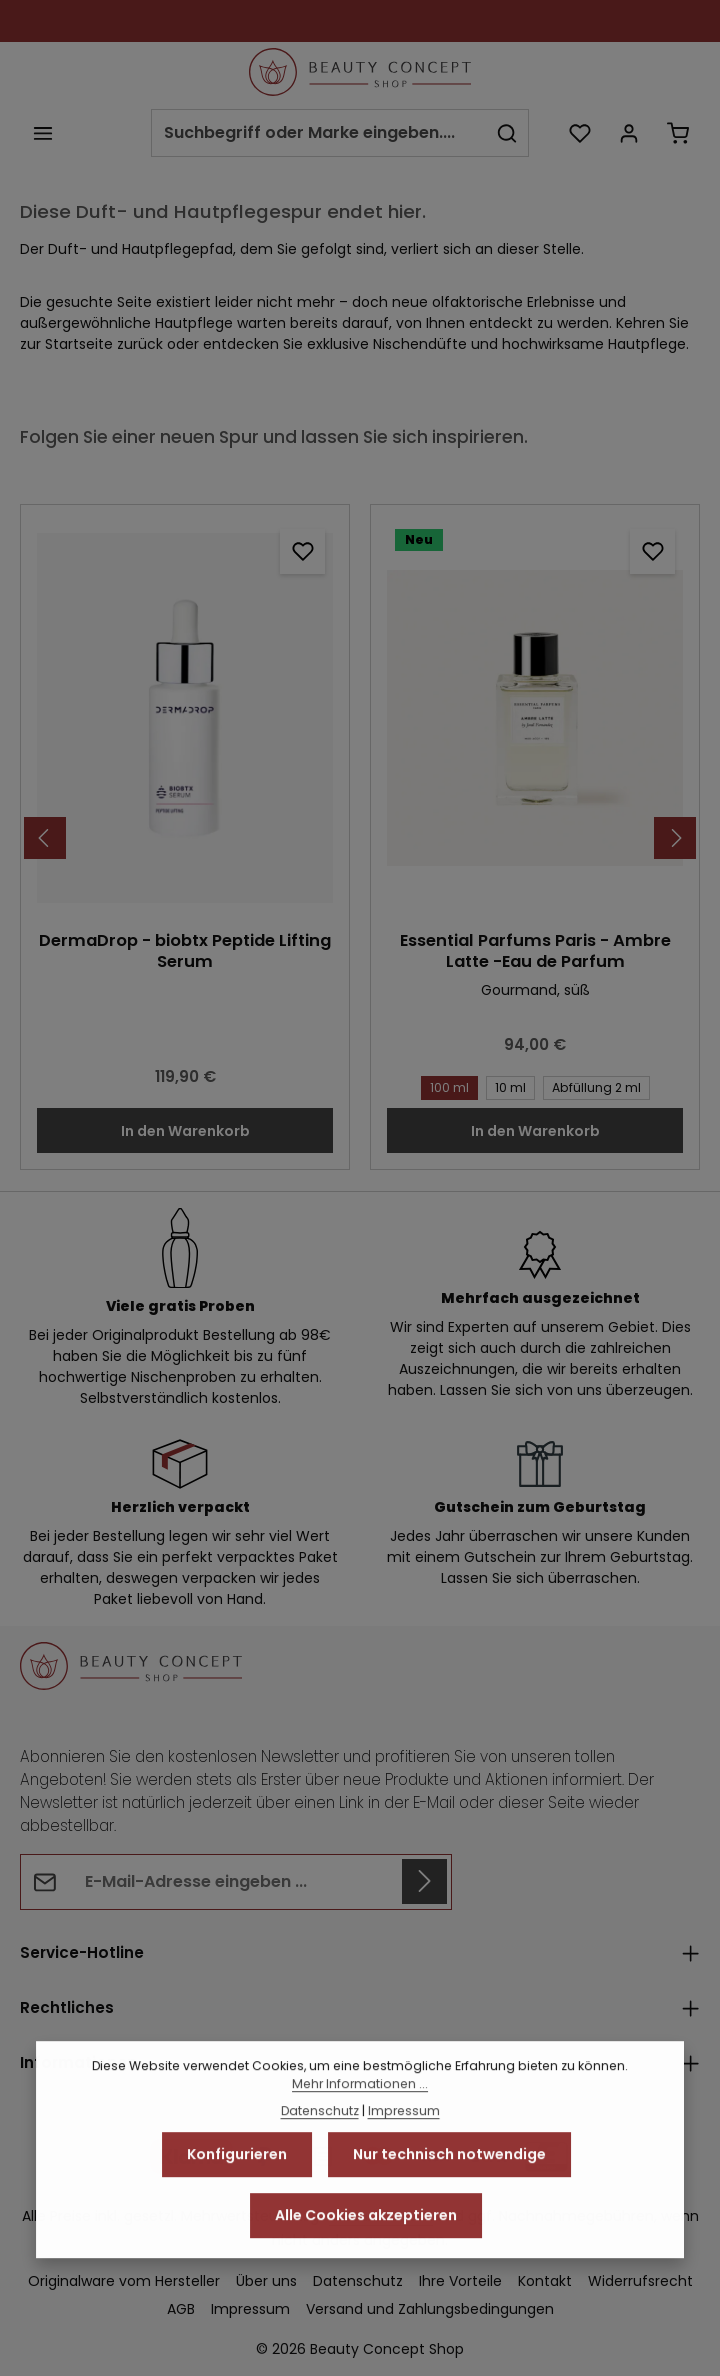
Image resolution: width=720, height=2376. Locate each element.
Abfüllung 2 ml (592, 1086)
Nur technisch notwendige (449, 2211)
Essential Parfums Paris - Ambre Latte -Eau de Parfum (535, 951)
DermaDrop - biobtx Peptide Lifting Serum (185, 951)
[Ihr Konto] (628, 132)
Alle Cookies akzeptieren (366, 2272)
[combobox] (319, 133)
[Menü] (42, 132)
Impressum (404, 2167)
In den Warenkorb (185, 1131)
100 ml (445, 1086)
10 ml (506, 1086)
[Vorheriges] (45, 838)
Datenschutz (320, 2167)
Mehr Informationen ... (360, 2140)
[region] (360, 837)
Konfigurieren (237, 2211)
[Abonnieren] (424, 1881)
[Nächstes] (675, 838)
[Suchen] (507, 133)
